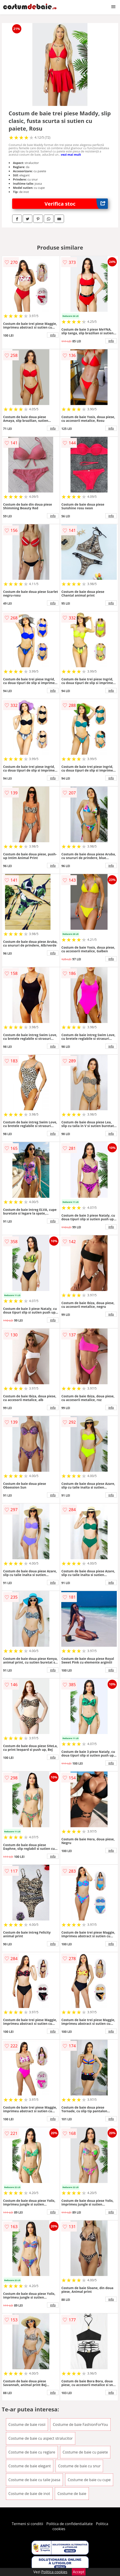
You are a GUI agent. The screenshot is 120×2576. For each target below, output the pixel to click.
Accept (78, 2571)
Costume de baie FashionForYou (80, 2424)
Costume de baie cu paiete (85, 2452)
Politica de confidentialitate (69, 2523)
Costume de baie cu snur (79, 2465)
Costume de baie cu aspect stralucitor (40, 2438)
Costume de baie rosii (26, 2424)
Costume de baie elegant (29, 2465)
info (53, 335)
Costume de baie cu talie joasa (34, 2479)
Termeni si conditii (27, 2523)
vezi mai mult (71, 154)
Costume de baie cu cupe (89, 2479)
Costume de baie (71, 2493)
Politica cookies (54, 2571)
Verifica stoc (76, 203)
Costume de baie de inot (29, 2493)
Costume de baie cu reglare (31, 2452)
